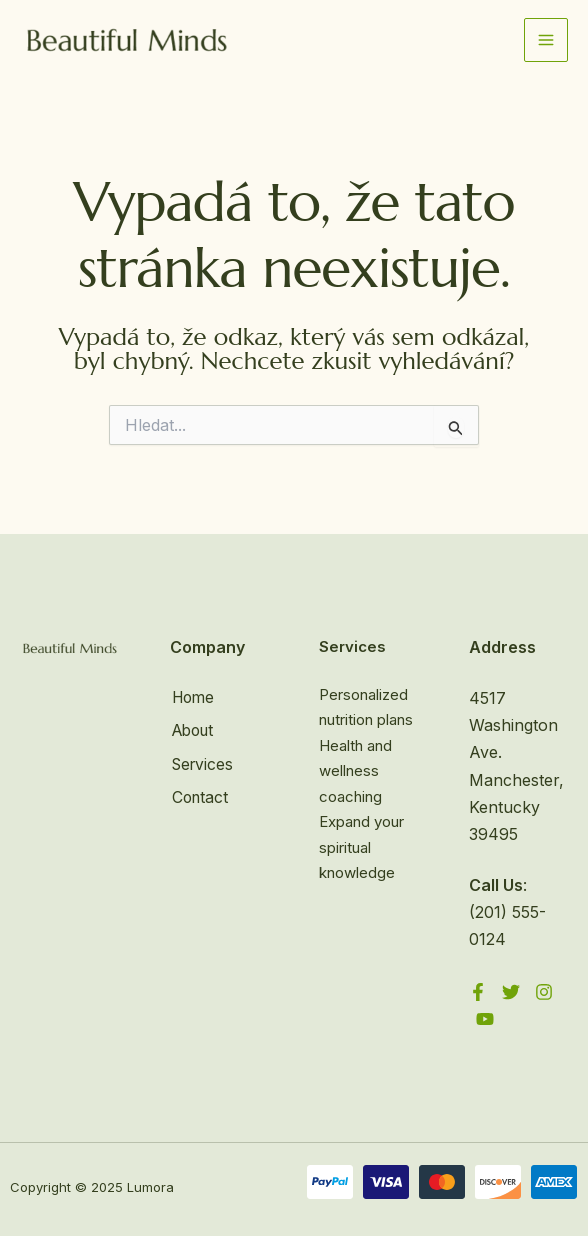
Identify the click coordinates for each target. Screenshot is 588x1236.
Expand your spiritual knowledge (361, 847)
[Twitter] (511, 992)
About (193, 730)
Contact (199, 795)
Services (202, 762)
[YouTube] (485, 1019)
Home (193, 698)
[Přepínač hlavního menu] (546, 41)
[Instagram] (544, 992)
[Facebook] (478, 992)
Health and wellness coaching (355, 771)
